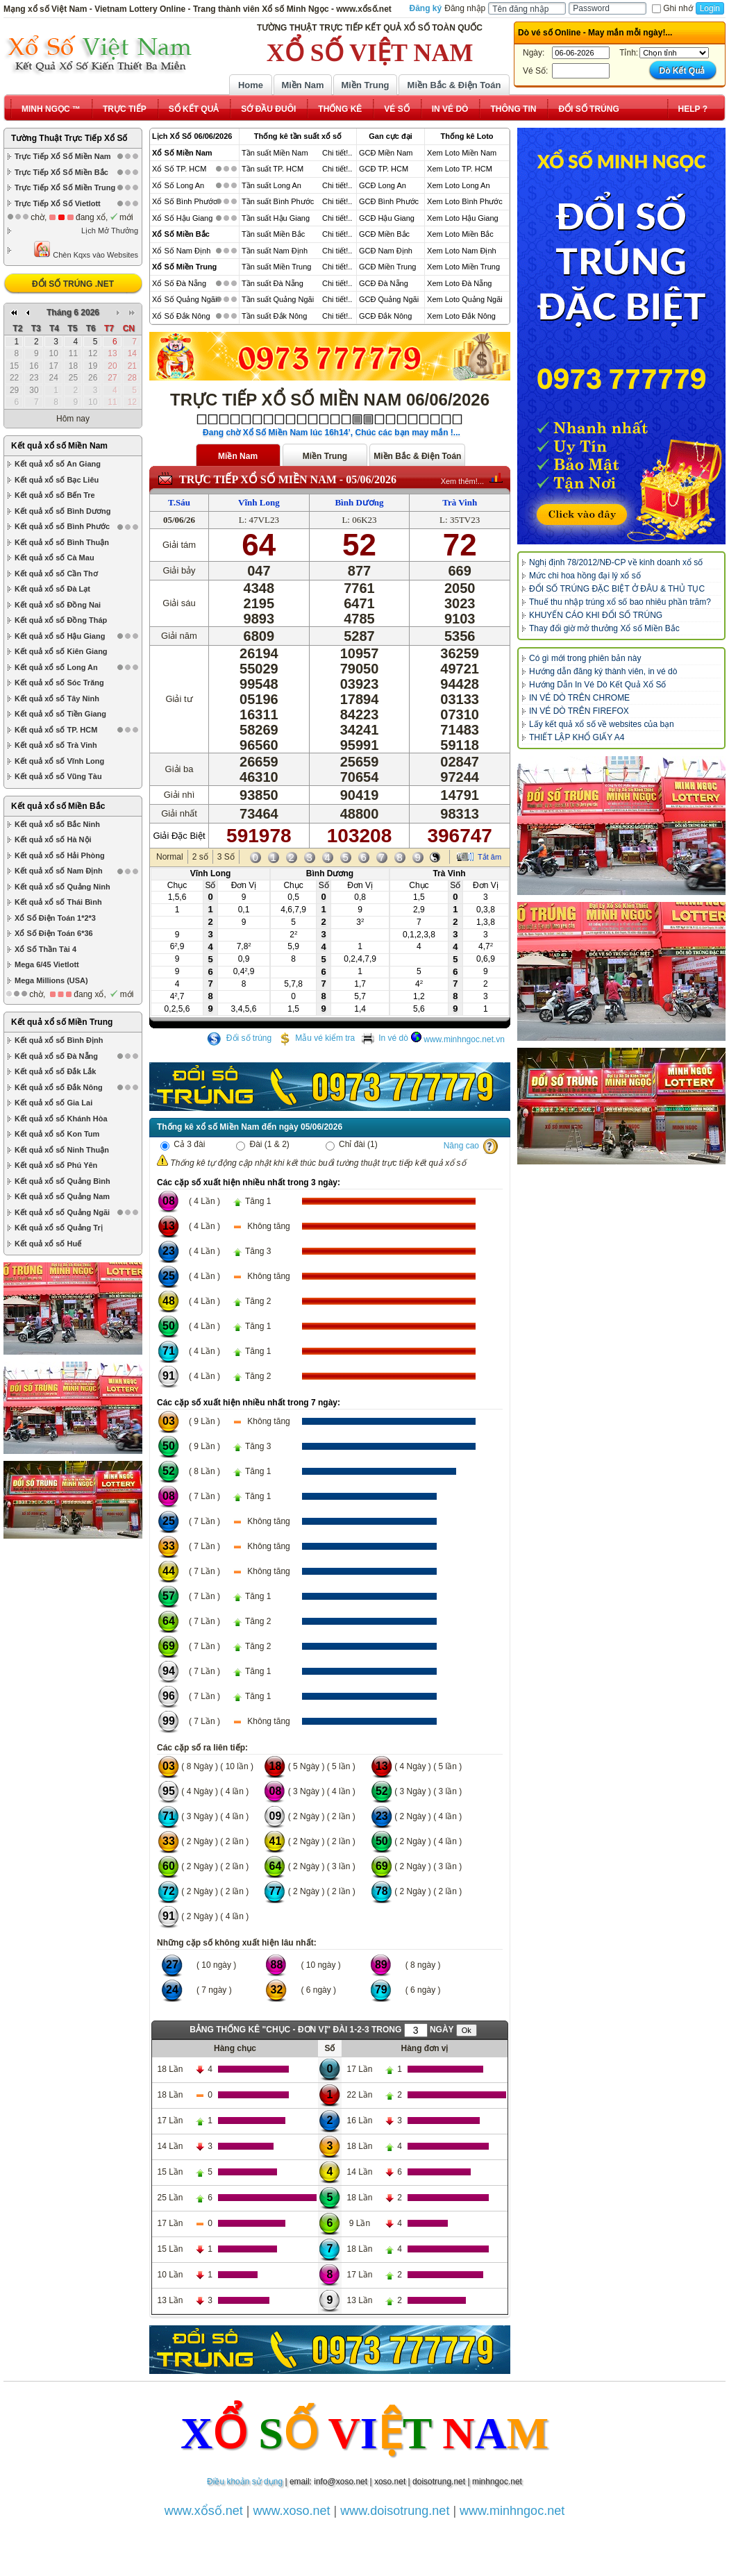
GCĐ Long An (382, 185)
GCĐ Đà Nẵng (383, 283)
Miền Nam (302, 85)
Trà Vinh (459, 502)
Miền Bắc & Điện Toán (454, 85)
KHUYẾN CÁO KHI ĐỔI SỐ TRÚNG (595, 615)
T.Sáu (179, 502)
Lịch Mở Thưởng (109, 230)
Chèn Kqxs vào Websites (85, 249)
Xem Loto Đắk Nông (461, 316)
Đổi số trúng (239, 1038)
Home (250, 85)
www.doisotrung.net (394, 2511)
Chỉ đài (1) (352, 1144)
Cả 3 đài (182, 1144)
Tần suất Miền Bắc (273, 234)
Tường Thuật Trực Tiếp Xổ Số (69, 138)
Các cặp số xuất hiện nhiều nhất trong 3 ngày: (248, 1182)
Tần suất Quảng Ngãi (278, 299)
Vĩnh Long (259, 502)
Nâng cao (461, 1146)
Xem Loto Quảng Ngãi (465, 299)
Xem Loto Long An (458, 185)
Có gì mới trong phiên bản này (585, 658)
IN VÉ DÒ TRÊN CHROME (579, 698)
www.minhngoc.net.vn (464, 1039)
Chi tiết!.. (337, 153)
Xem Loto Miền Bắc (460, 234)
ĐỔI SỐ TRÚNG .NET (73, 284)
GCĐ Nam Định (385, 250)
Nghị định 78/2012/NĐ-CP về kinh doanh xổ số (616, 562)
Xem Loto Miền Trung (463, 266)
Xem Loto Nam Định (461, 250)
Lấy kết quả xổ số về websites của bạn (601, 724)
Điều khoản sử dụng (245, 2481)
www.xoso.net (291, 2511)
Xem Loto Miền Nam (461, 153)
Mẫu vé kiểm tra (316, 1038)
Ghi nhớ (672, 8)
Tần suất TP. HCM (272, 169)
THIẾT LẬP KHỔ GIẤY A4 (576, 737)
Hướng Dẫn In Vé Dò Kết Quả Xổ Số (597, 684)
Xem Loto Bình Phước (465, 201)
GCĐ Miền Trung (387, 266)
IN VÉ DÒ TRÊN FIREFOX (579, 711)
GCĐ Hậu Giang (386, 218)
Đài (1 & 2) (263, 1144)
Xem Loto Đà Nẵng (459, 283)
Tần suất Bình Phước (278, 201)
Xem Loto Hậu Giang (462, 218)
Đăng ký (426, 8)
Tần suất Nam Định (275, 250)
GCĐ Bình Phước (389, 201)
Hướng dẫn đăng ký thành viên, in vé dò (603, 671)
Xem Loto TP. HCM (459, 169)
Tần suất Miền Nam (275, 153)
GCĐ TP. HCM (383, 169)
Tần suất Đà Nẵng (272, 283)
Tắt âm (489, 857)
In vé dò (384, 1038)
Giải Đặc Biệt (179, 835)
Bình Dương (359, 502)
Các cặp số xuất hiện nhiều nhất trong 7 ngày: (248, 1402)
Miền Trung (365, 85)
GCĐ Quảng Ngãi (389, 299)
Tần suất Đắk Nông (274, 316)
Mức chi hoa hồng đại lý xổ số (585, 575)
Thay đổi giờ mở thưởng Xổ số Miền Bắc (604, 628)
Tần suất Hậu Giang (276, 218)
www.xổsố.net (204, 2511)
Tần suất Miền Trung (277, 266)
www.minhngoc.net (512, 2511)
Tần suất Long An (271, 185)
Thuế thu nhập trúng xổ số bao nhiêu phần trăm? (620, 602)
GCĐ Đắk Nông (385, 316)
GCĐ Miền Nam (386, 153)
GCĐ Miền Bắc (384, 234)
